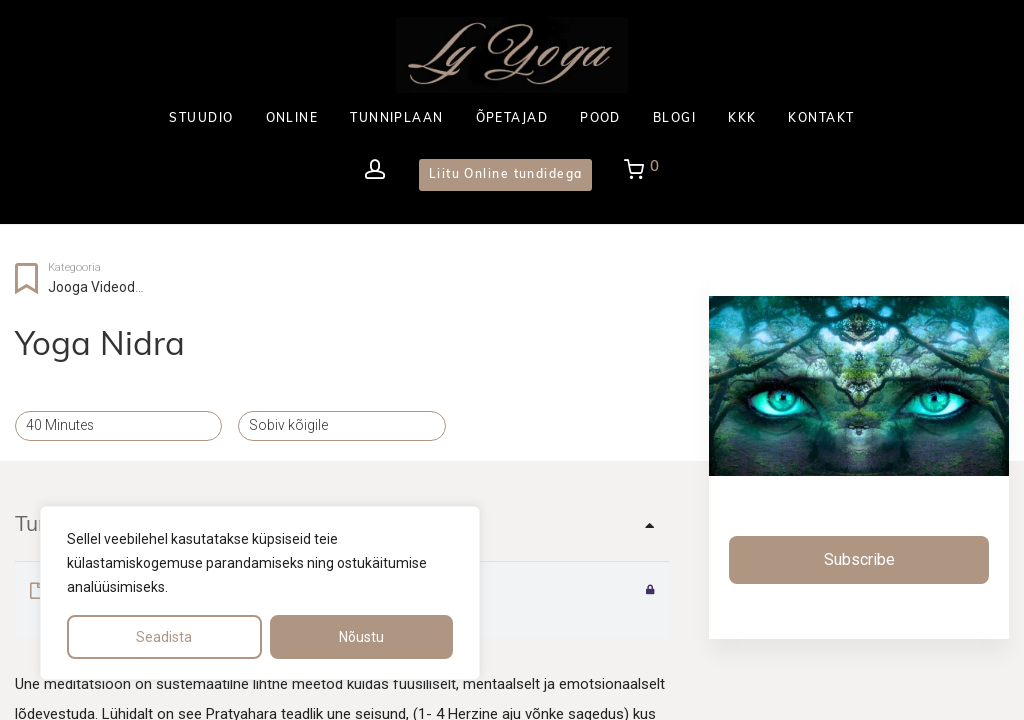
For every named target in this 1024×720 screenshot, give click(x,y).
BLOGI (674, 119)
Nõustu (361, 637)
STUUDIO (201, 119)
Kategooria (74, 267)
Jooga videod (91, 287)
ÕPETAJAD (512, 119)
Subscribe (859, 559)
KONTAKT (821, 119)
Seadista (164, 637)
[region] (260, 593)
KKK (742, 119)
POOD (600, 119)
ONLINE (292, 119)
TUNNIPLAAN (396, 119)
